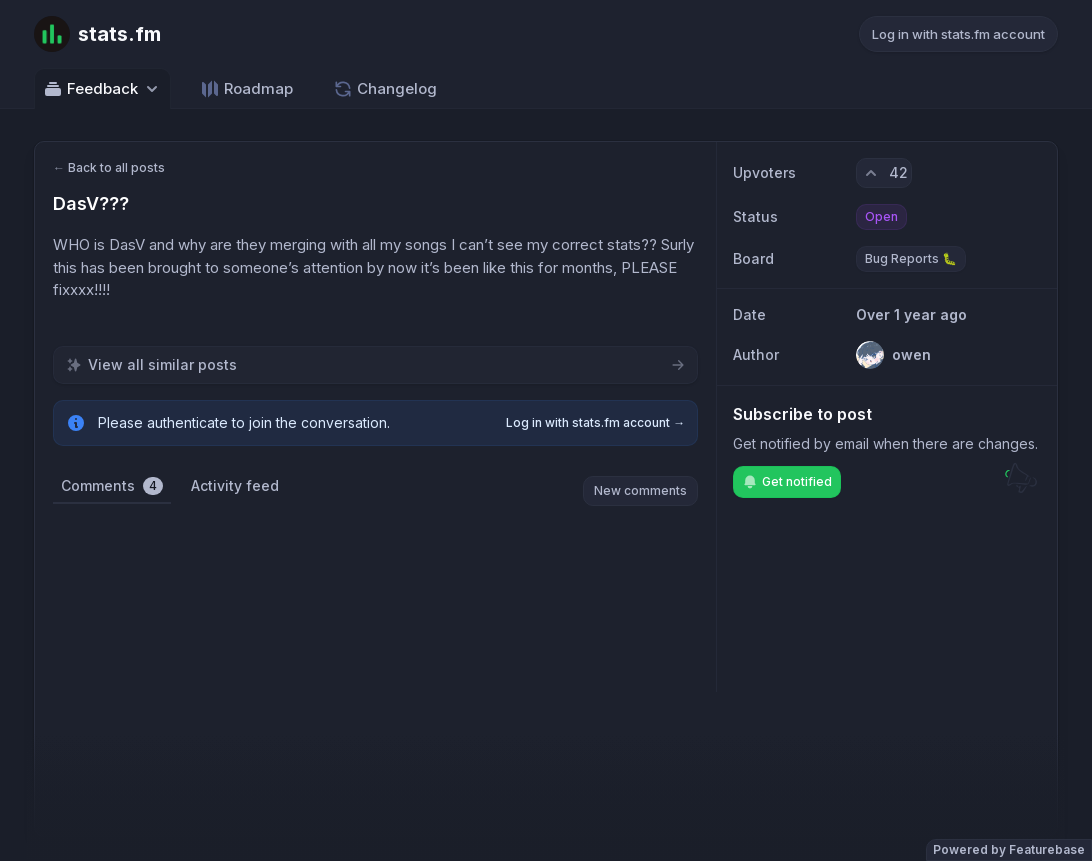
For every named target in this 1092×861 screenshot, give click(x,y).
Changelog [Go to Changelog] (385, 89)
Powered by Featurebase (1009, 849)
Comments (112, 486)
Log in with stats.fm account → (595, 422)
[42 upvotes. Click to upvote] (884, 173)
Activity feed (235, 485)
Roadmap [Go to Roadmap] (246, 89)
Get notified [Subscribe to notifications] (787, 482)
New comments (640, 490)
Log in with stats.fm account (958, 34)
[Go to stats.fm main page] (97, 34)
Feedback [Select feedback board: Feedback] (102, 89)
